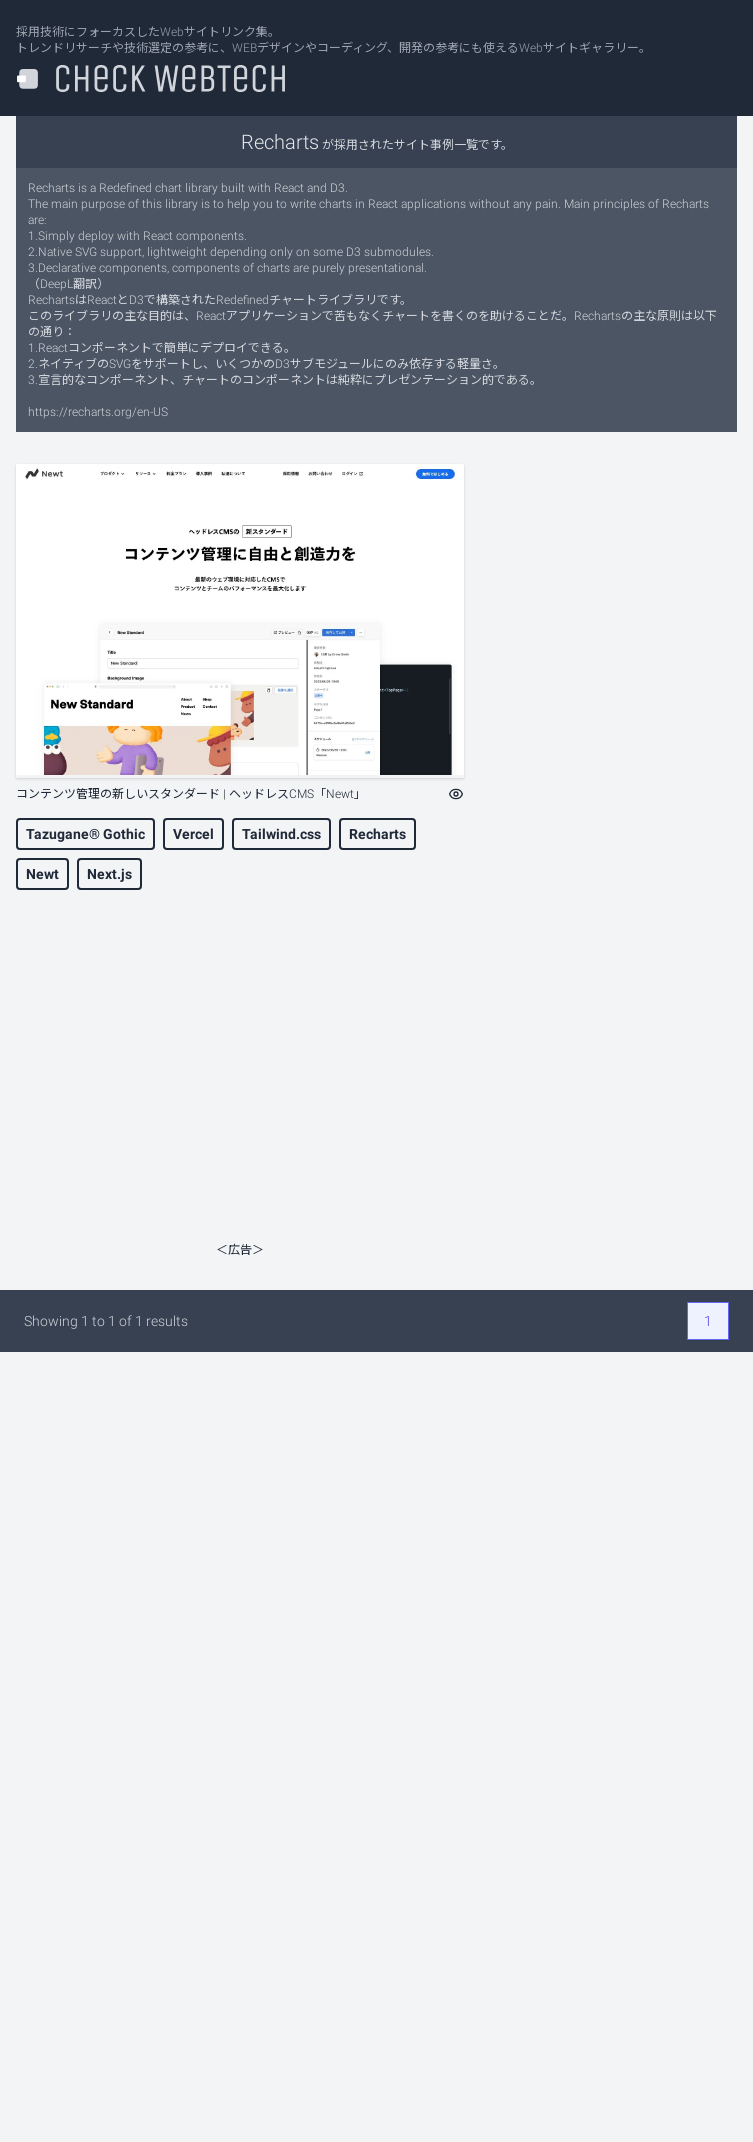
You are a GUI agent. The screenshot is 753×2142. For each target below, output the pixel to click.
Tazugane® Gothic (85, 834)
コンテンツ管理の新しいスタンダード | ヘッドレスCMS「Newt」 (191, 794)
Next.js (109, 874)
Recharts (377, 834)
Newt (42, 874)
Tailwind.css (281, 834)
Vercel (193, 834)
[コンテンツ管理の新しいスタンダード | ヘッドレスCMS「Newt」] (240, 621)
